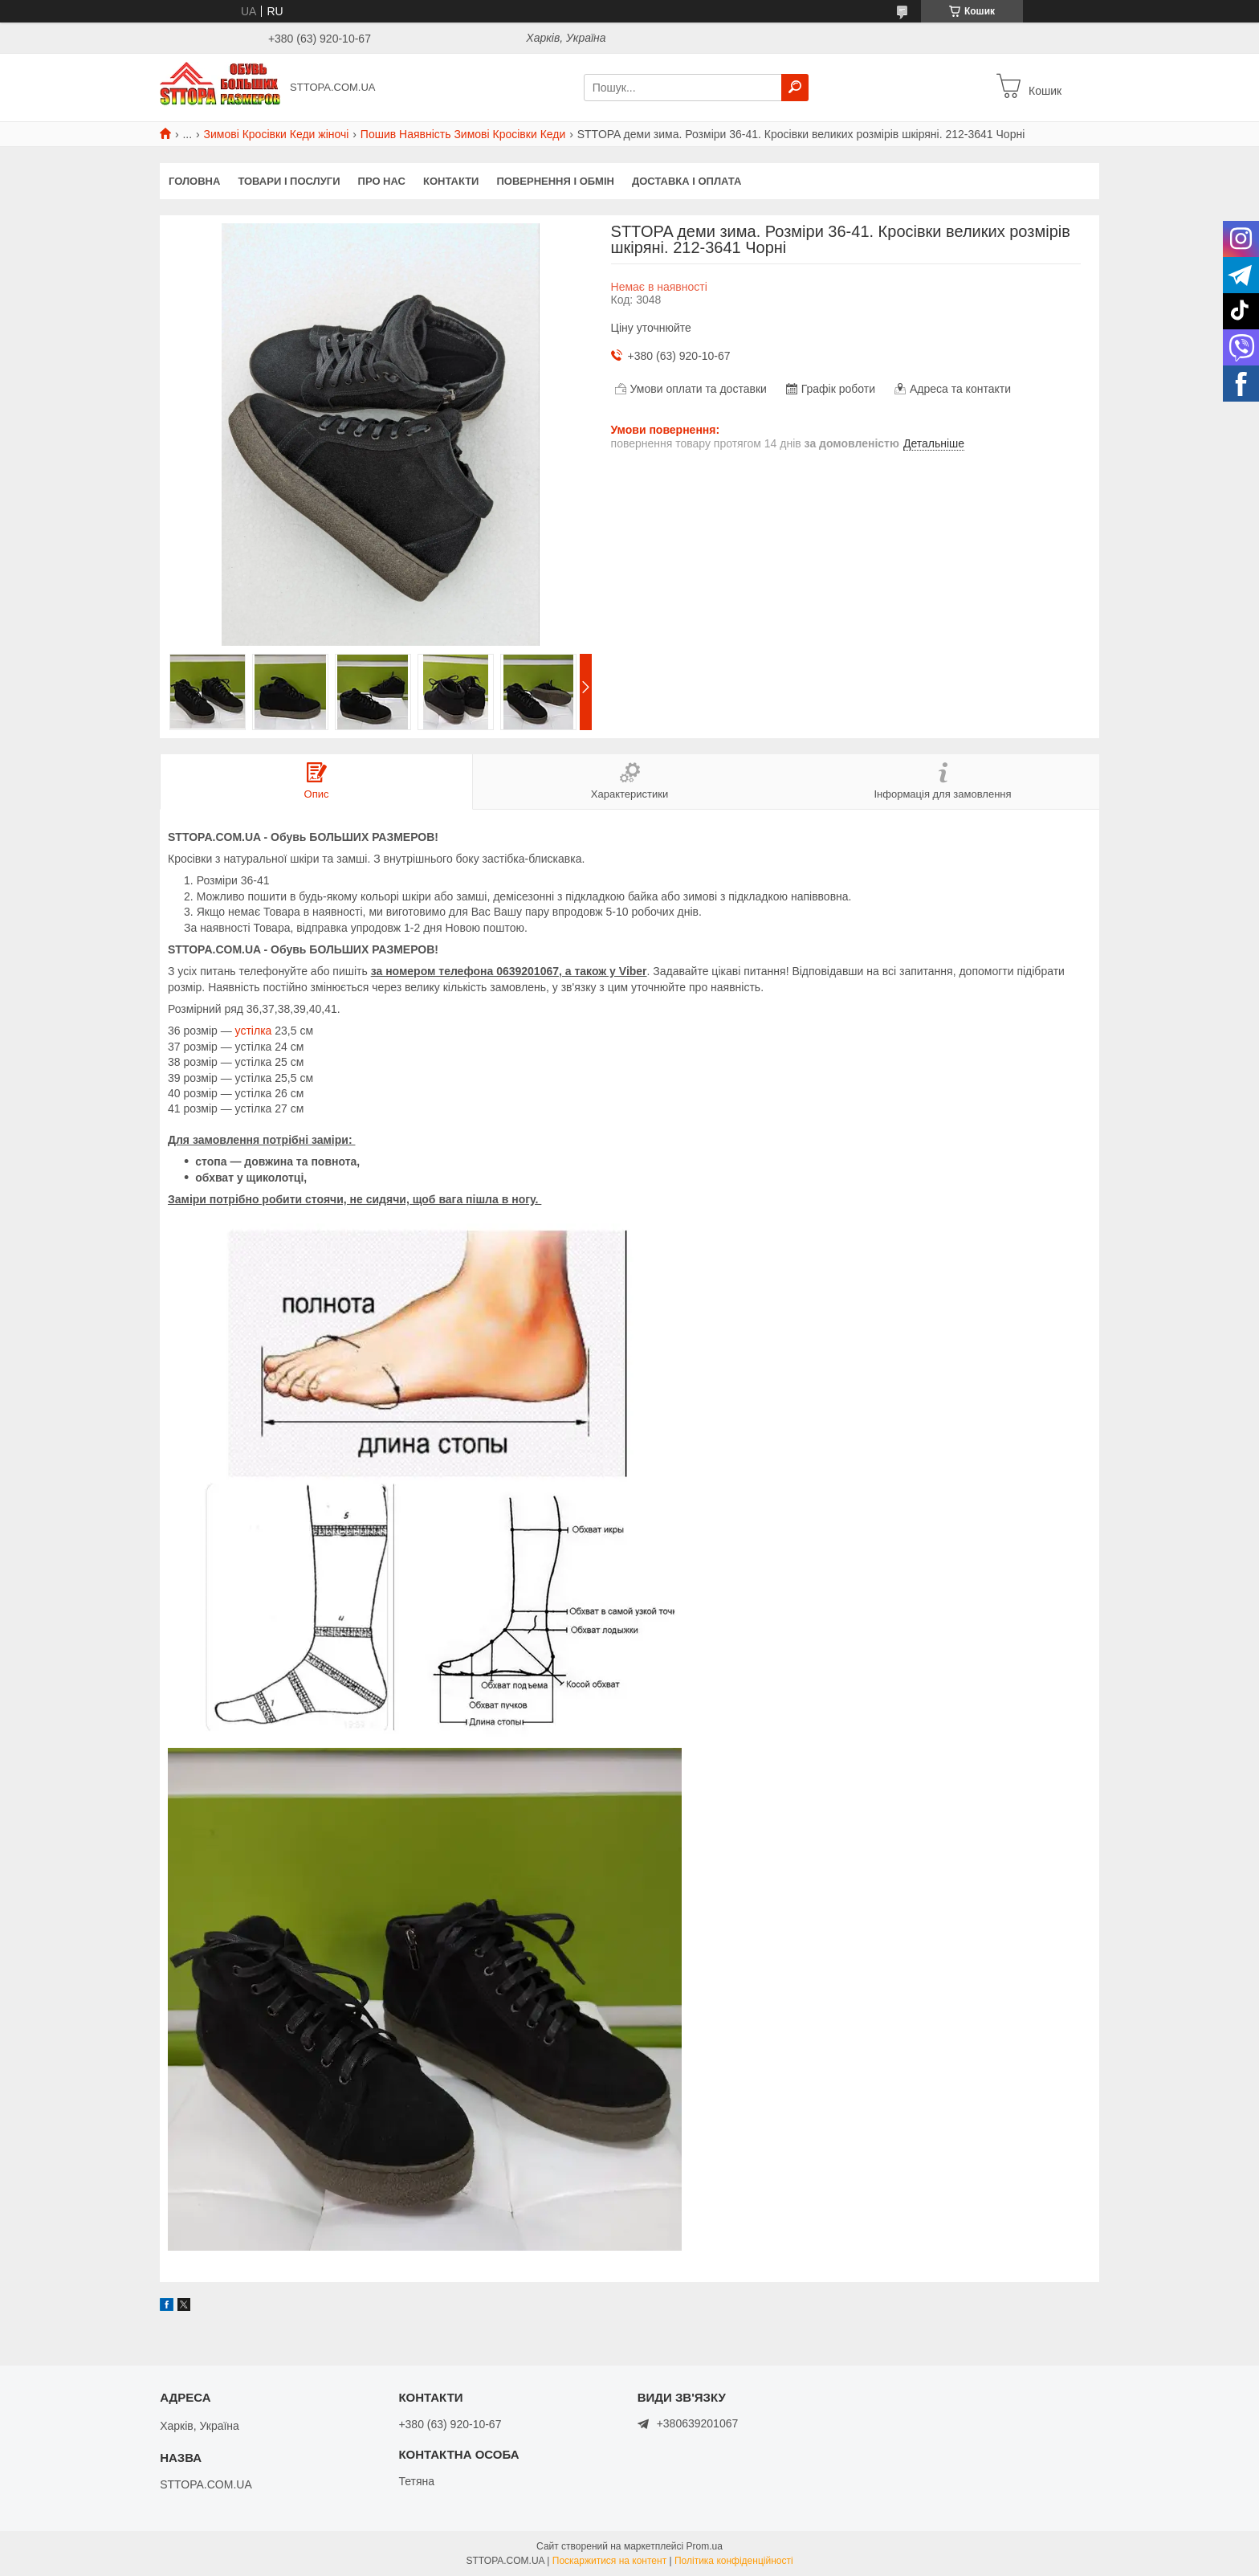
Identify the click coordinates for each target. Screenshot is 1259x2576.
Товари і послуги (289, 181)
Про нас (381, 181)
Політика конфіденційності (733, 2560)
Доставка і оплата (686, 181)
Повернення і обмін (555, 181)
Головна (194, 181)
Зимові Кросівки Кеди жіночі (276, 134)
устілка (253, 1030)
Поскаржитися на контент (609, 2560)
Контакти (451, 181)
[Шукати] (795, 87)
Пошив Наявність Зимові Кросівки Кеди (463, 134)
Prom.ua (705, 2546)
